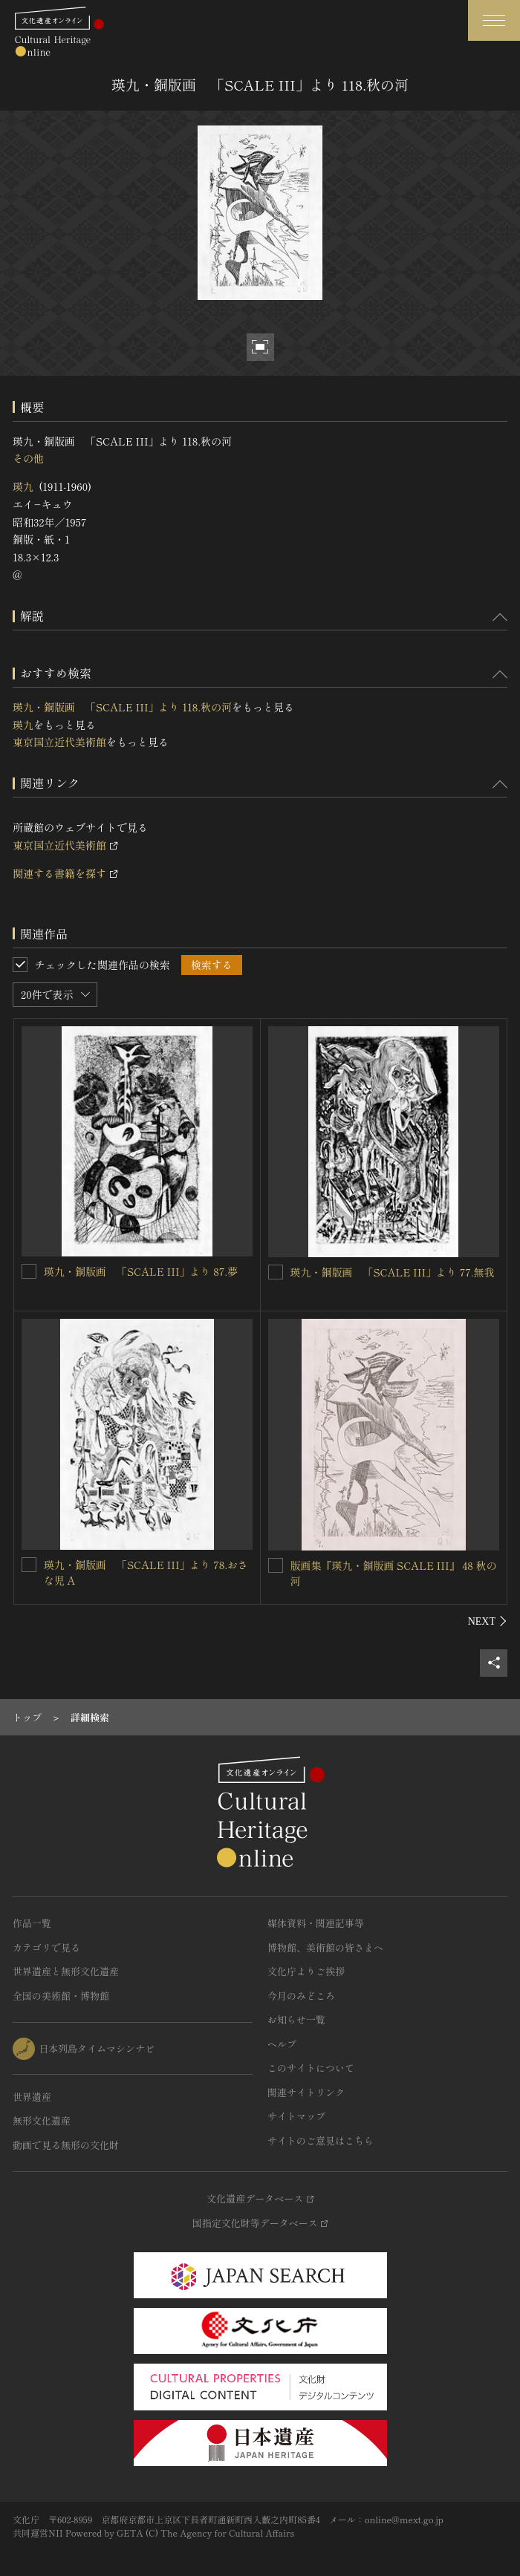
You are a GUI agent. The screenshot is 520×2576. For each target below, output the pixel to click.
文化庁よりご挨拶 (306, 1971)
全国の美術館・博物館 (61, 1996)
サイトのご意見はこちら (320, 2140)
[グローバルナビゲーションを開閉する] (494, 20)
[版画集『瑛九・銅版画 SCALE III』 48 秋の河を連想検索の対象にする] (275, 1565)
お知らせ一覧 (296, 2019)
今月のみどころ (301, 1996)
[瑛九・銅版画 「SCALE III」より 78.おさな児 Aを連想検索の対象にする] (29, 1564)
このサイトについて (310, 2068)
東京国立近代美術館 (59, 741)
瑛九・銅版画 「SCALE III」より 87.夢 (141, 1271)
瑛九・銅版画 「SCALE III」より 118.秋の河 (122, 707)
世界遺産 (32, 2097)
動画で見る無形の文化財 (66, 2145)
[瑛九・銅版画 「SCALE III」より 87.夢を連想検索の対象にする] (29, 1271)
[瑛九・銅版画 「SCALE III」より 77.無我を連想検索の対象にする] (275, 1272)
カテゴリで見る (46, 1947)
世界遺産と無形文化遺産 (66, 1971)
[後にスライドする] (487, 1621)
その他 (28, 458)
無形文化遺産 (42, 2120)
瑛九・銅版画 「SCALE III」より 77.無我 (392, 1272)
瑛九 (23, 486)
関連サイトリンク (306, 2092)
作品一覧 (32, 1923)
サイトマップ (296, 2116)
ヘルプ (281, 2044)
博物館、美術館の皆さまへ (325, 1947)
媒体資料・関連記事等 (315, 1923)
